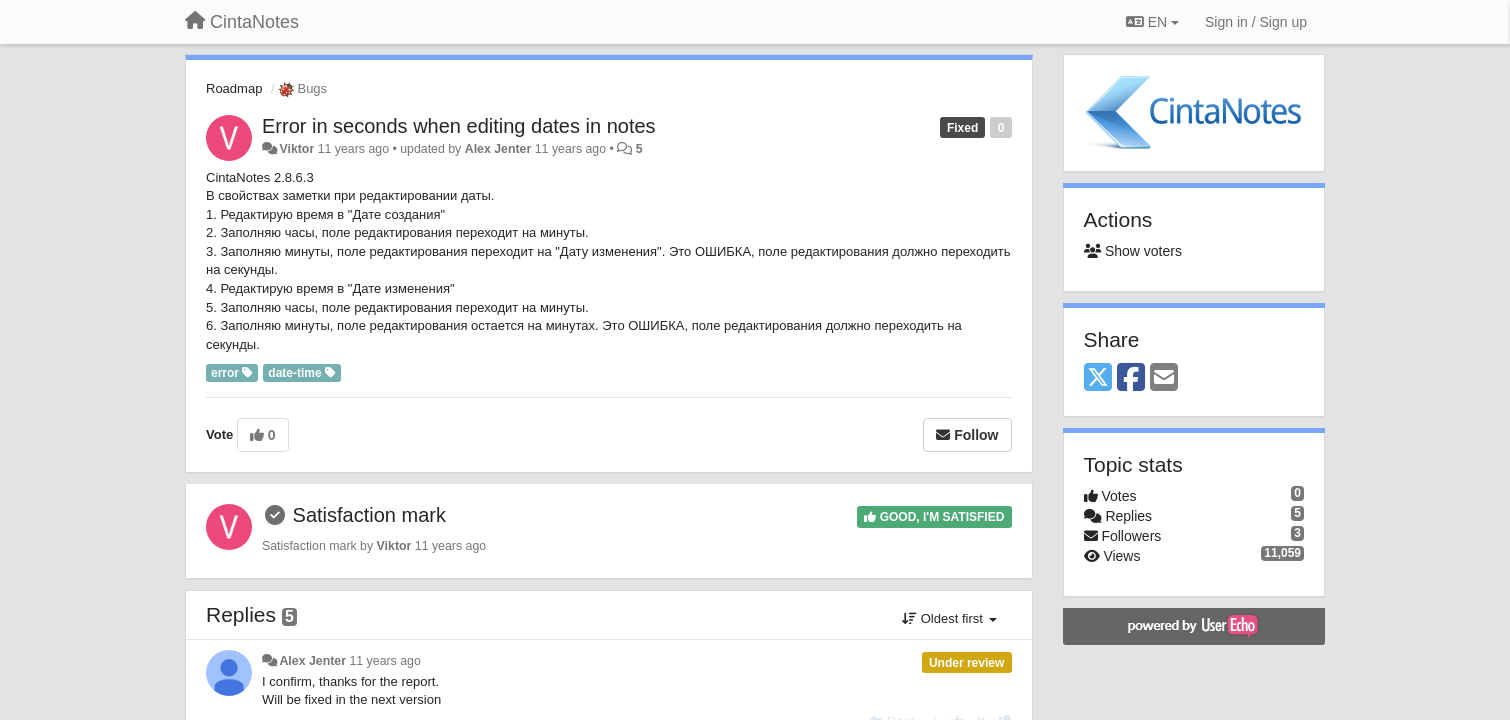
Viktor (296, 149)
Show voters (1133, 251)
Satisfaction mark (369, 515)
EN (1152, 22)
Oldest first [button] (949, 618)
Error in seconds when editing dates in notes (459, 126)
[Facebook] (1131, 378)
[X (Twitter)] (1098, 378)
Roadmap (234, 88)
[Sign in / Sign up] (1256, 22)
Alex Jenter (498, 149)
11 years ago (384, 661)
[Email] (1164, 378)
